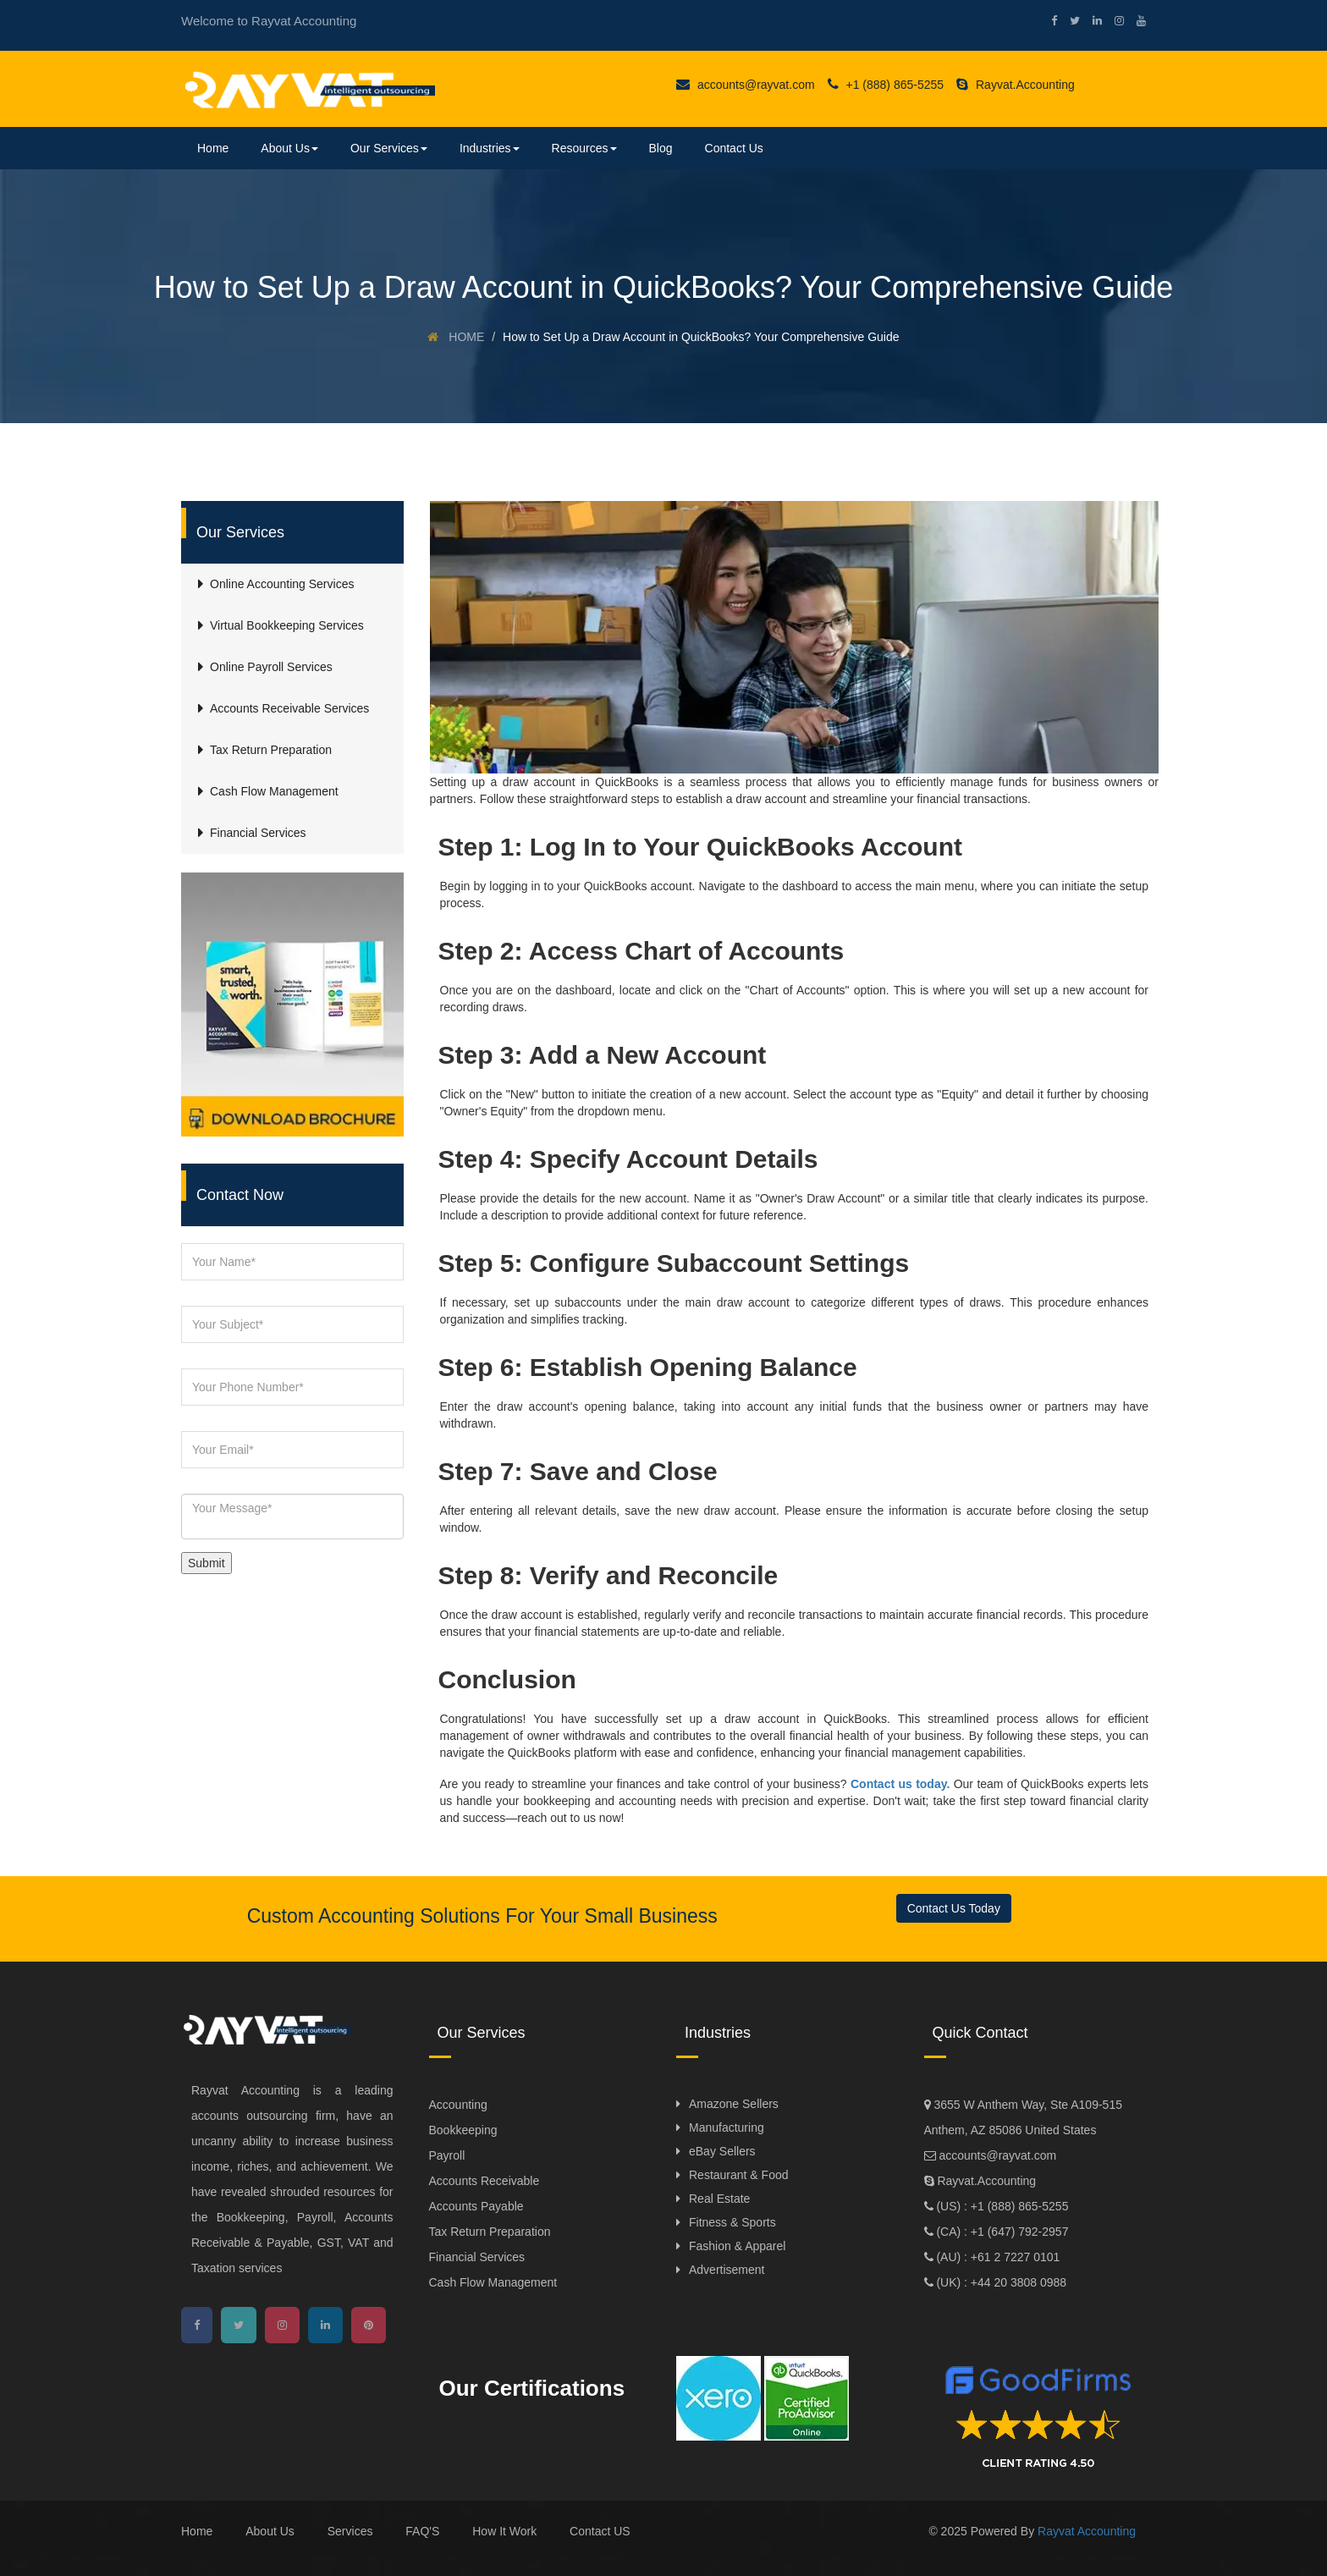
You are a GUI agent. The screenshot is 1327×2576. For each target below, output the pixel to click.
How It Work (504, 2531)
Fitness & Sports (732, 2222)
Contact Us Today (953, 1908)
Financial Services (477, 2257)
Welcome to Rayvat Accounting (268, 21)
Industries (490, 148)
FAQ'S (422, 2531)
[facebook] (1047, 20)
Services (350, 2531)
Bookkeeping (463, 2130)
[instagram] (1113, 20)
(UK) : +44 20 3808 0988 (1000, 2282)
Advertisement (726, 2269)
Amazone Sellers (734, 2104)
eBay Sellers (722, 2151)
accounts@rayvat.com (745, 84)
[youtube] (1135, 20)
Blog (661, 148)
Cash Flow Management (493, 2282)
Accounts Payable (476, 2206)
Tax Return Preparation (490, 2231)
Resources (584, 148)
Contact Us (734, 148)
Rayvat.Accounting (1015, 84)
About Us (289, 148)
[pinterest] (368, 2325)
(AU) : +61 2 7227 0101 (996, 2257)
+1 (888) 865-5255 (886, 84)
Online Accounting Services (282, 584)
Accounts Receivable (484, 2181)
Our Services (388, 148)
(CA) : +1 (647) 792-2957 (1001, 2231)
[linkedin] (1091, 20)
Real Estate (719, 2198)
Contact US (600, 2531)
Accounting (458, 2104)
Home (213, 148)
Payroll (447, 2155)
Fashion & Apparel (737, 2246)
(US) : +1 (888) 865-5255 (1001, 2206)
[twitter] (1068, 20)
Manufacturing (726, 2127)
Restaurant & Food (739, 2175)
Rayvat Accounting (1087, 2531)
